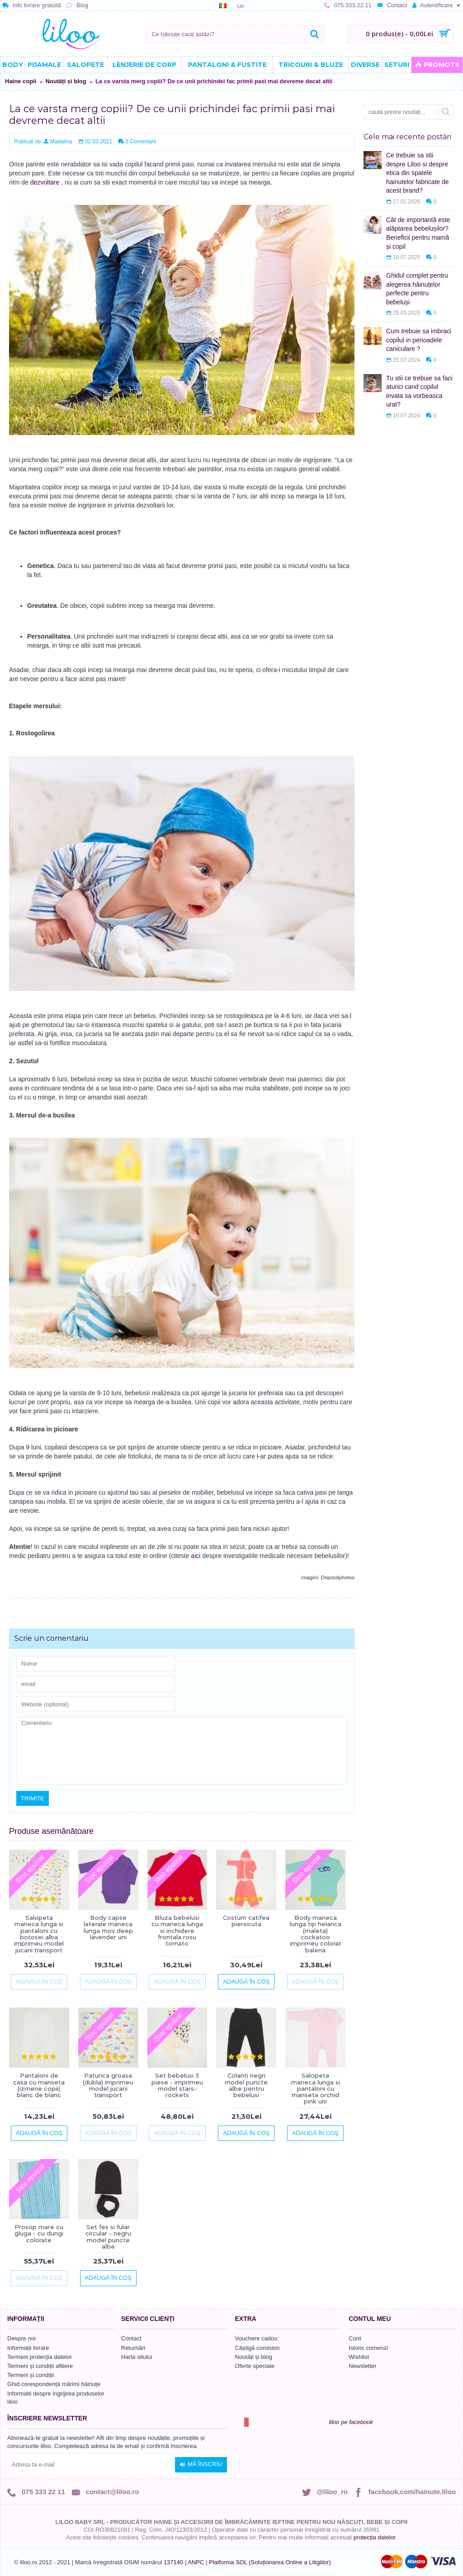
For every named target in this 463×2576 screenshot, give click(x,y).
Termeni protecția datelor (39, 2356)
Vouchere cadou (256, 2338)
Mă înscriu (201, 2464)
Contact (131, 2338)
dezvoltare (45, 182)
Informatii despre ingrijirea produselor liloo (55, 2397)
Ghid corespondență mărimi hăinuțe (53, 2384)
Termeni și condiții (30, 2375)
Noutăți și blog (65, 81)
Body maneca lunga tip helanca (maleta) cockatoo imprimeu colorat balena (315, 1933)
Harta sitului (136, 2356)
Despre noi (21, 2338)
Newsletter (362, 2366)
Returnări (133, 2347)
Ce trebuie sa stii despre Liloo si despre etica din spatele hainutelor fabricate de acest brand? (417, 173)
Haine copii (20, 81)
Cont (355, 2338)
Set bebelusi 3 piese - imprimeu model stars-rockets (177, 2085)
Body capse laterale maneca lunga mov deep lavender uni (108, 1927)
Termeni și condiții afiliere (40, 2366)
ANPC (196, 2562)
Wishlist (359, 2356)
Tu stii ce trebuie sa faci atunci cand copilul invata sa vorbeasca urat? (419, 391)
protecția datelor (375, 2537)
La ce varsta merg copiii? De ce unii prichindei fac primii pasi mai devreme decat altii (214, 81)
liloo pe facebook (351, 2422)
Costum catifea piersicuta (246, 1920)
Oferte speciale (254, 2366)
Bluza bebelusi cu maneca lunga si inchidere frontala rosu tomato (177, 1930)
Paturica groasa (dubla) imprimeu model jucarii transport (108, 2085)
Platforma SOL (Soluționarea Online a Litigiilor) (270, 2562)
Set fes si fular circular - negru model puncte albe (108, 2236)
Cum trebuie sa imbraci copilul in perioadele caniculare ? (418, 339)
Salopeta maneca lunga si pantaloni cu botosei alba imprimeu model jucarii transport (39, 1933)
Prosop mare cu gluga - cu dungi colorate (38, 2233)
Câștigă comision (257, 2347)
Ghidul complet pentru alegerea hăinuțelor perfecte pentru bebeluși (417, 289)
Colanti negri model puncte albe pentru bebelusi (246, 2085)
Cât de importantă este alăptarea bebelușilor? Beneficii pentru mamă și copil (418, 233)
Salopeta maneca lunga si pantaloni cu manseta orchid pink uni (315, 2088)
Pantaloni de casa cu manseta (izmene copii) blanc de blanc (39, 2085)
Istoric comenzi (368, 2347)
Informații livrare (28, 2347)
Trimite (32, 1798)
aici (195, 1555)
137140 (173, 2562)
